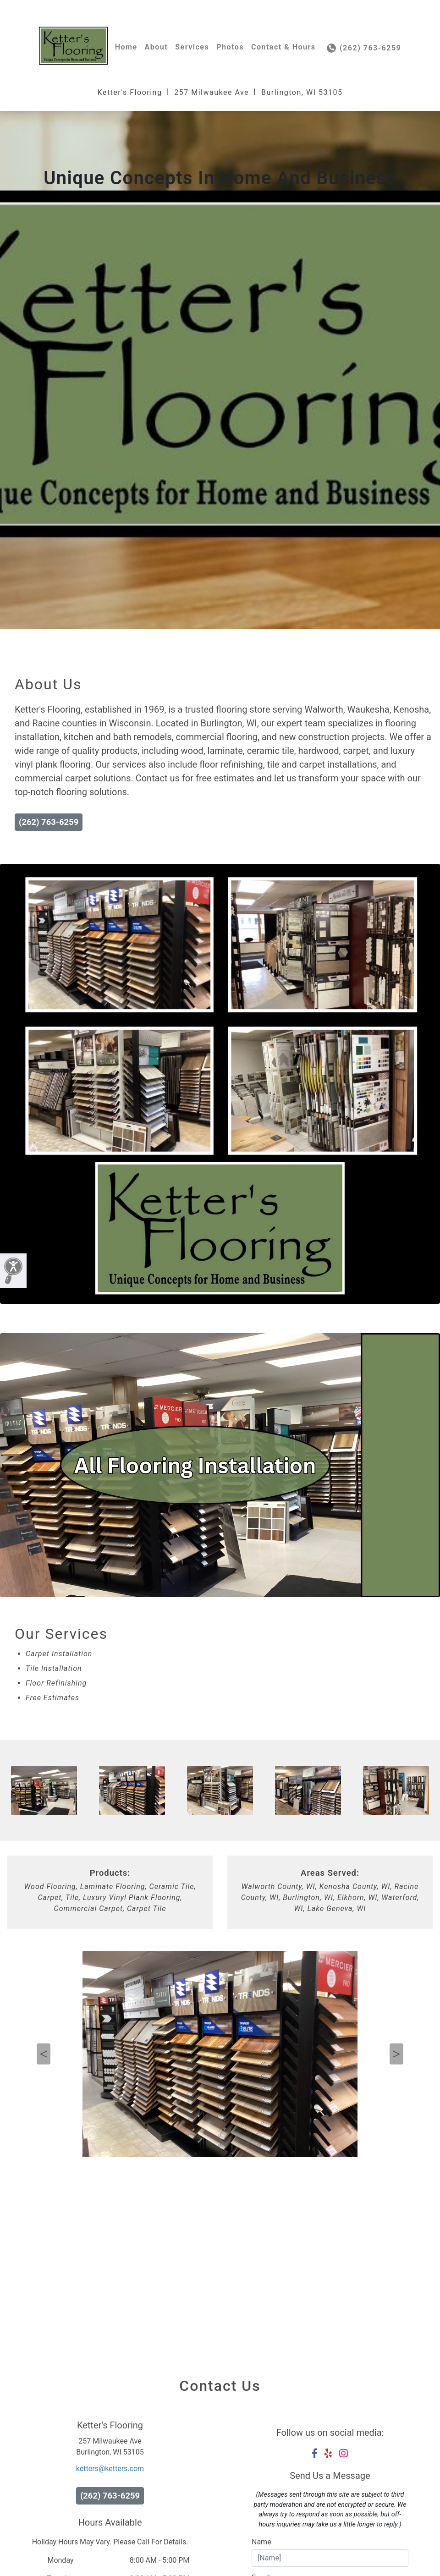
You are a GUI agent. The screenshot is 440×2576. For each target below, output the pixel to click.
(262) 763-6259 (364, 48)
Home (126, 47)
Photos (230, 47)
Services (192, 47)
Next (396, 2054)
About (156, 47)
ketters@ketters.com (110, 2468)
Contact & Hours (283, 47)
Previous (43, 2054)
